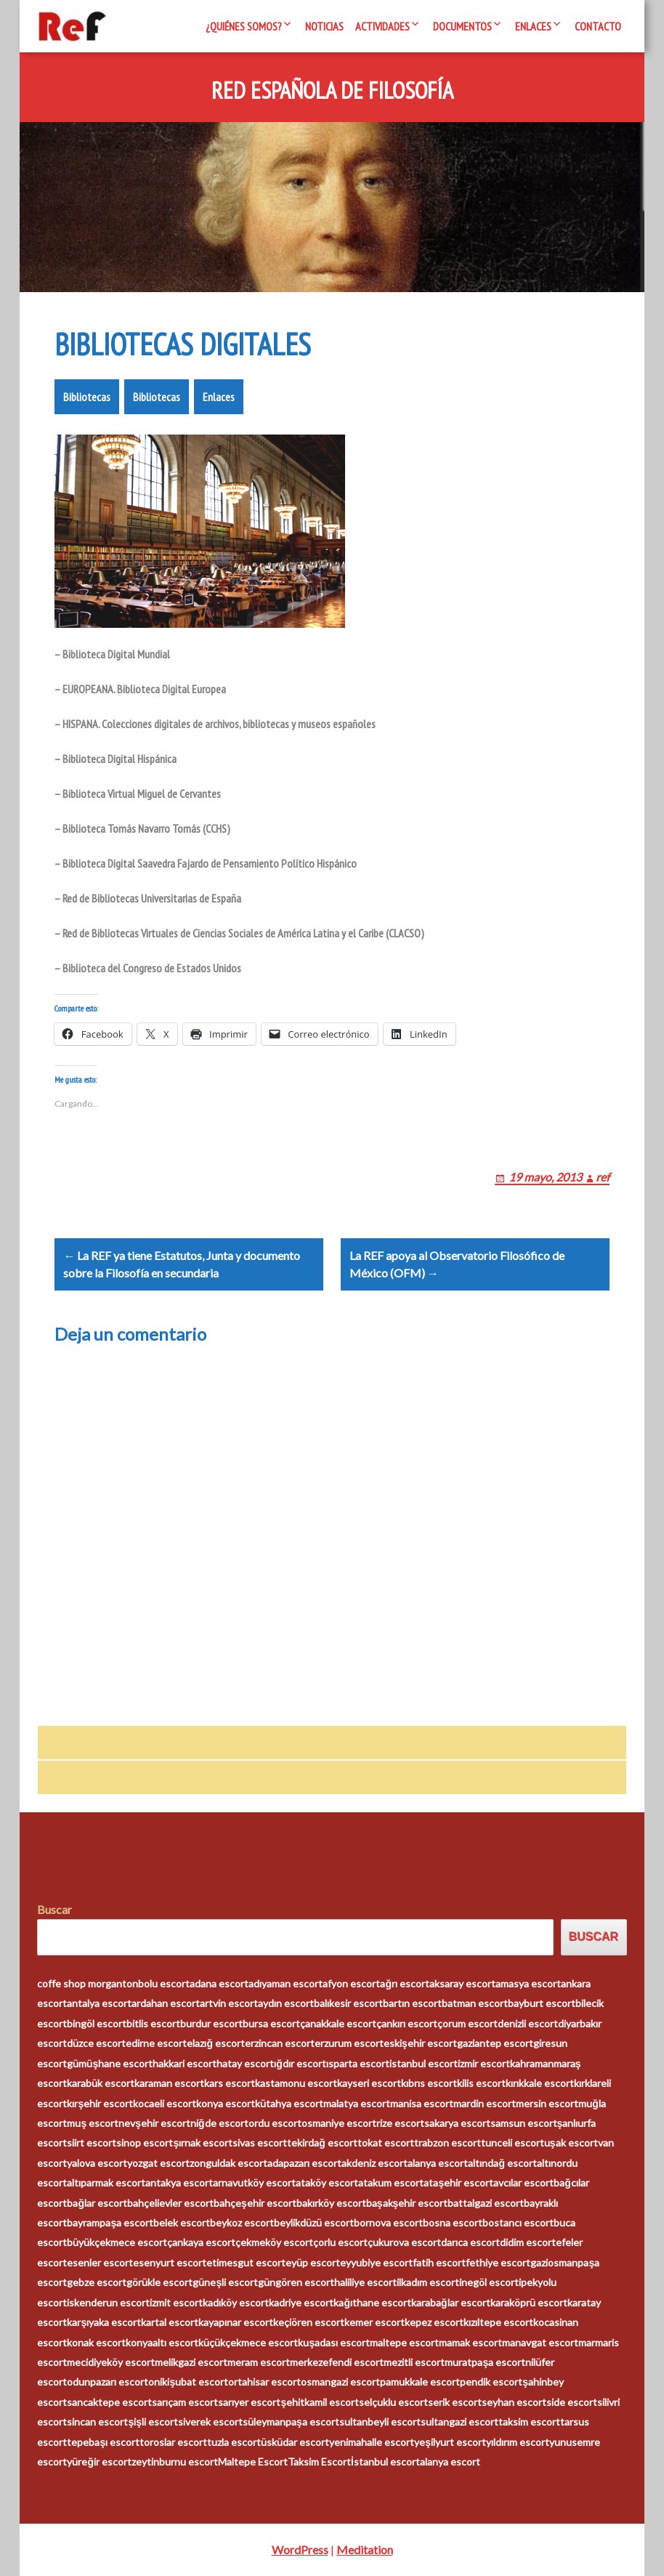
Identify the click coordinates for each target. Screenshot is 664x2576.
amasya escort (528, 1984)
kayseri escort (369, 2084)
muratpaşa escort (485, 2363)
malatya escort (356, 2103)
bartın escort (412, 2004)
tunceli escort (512, 2143)
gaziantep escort (495, 2044)
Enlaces (533, 26)
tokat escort (385, 2143)
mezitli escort (414, 2363)
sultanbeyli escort (380, 2422)
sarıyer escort (249, 2402)
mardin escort (484, 2103)
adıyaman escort (285, 1984)
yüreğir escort (99, 2462)
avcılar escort (523, 2183)
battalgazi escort (486, 2203)
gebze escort (96, 2283)
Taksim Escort (319, 2462)
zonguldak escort (228, 2163)
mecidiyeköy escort (111, 2363)
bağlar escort (97, 2203)
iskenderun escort (108, 2302)
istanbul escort (423, 2063)
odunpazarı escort (107, 2382)
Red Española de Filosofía (332, 91)
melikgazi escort (191, 2363)
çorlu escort (340, 2243)
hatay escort (245, 2063)
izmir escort (484, 2063)
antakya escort (179, 2183)
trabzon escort (447, 2143)
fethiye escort (498, 2263)
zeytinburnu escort (174, 2462)
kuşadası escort (334, 2342)
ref (603, 1177)
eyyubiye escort (376, 2263)
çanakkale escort (338, 2023)
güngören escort (296, 2283)
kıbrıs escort (429, 2084)
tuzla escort (234, 2442)
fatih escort (439, 2263)
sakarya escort (457, 2123)
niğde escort (219, 2123)
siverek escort (210, 2422)
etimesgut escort (246, 2263)
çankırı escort (406, 2023)
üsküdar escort (295, 2442)
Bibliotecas (86, 396)
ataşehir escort (458, 2183)
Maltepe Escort (253, 2462)
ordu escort (274, 2123)
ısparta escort (357, 2063)
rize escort (400, 2123)
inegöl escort (489, 2283)
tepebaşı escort (103, 2442)
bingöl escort (96, 2023)
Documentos (462, 26)
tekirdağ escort (322, 2143)
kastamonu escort (296, 2084)
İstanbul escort (385, 2462)
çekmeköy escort (274, 2243)
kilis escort (481, 2084)
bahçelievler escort (170, 2203)
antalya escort (99, 2004)
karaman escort (169, 2084)
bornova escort (388, 2223)
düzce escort (96, 2044)
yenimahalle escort (371, 2442)
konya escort (225, 2103)
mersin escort (547, 2103)
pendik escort (491, 2382)
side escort (571, 2402)
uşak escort (571, 2143)
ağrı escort (404, 1984)
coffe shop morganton (87, 1984)
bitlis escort (153, 2023)
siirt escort (91, 2143)
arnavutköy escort (254, 2183)
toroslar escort (173, 2442)
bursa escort (271, 2023)
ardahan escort (165, 2004)
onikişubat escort (188, 2382)
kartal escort (169, 2323)
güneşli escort (225, 2283)
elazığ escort (216, 2044)
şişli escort (153, 2422)
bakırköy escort (331, 2203)
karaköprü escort (528, 2302)
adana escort (219, 1984)
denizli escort (528, 2023)
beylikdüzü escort (314, 2223)
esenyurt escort (169, 2263)
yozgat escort (158, 2163)
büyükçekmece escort (117, 2243)
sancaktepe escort (109, 2402)
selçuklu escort (393, 2402)
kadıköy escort (236, 2302)
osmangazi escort (340, 2382)
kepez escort (434, 2323)
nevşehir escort (154, 2123)
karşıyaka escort (104, 2323)
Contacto (598, 26)
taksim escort (529, 2422)
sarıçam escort (185, 2402)
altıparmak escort (106, 2183)
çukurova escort (404, 2243)
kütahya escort (289, 2103)
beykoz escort (242, 2223)
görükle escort (159, 2283)
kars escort (229, 2084)
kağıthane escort (372, 2302)
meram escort (258, 2363)
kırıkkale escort (540, 2084)
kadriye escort (301, 2302)
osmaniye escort (338, 2123)
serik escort (455, 2402)
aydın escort (286, 2004)
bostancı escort (518, 2223)
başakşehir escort (407, 2203)
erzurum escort (349, 2044)
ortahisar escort (264, 2382)
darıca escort (470, 2243)
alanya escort (438, 2163)
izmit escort (176, 2302)
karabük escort (100, 2084)
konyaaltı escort (162, 2342)
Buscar (54, 1909)
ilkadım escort (428, 2283)
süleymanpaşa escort (291, 2422)
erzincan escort (280, 2044)
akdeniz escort (374, 2163)
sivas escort (259, 2143)
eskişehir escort (420, 2044)
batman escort (475, 2004)
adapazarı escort (304, 2163)
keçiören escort (308, 2323)
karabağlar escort (450, 2302)
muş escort (92, 2123)
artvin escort (229, 2004)
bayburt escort (541, 2004)
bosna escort (452, 2223)
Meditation (364, 2549)
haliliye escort (365, 2283)
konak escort (96, 2342)
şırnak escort (202, 2143)
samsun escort (523, 2123)
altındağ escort (502, 2163)
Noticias (324, 26)
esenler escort (100, 2263)
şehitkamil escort (319, 2402)
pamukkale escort (420, 2382)
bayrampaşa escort (110, 2223)
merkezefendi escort (337, 2363)
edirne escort (156, 2044)
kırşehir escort (100, 2103)
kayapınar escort (235, 2323)
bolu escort (164, 1984)
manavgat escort (540, 2342)
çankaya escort (201, 2243)
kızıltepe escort (498, 2323)
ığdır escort (300, 2063)
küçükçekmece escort (248, 2342)
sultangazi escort (459, 2422)
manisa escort (421, 2103)
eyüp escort (313, 2263)
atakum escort (391, 2183)
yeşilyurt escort (450, 2442)
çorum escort (467, 2023)
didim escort (528, 2243)
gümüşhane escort (110, 2063)
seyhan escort (514, 2402)
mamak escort (470, 2342)
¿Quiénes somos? (244, 26)
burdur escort (211, 2023)
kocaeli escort (164, 2103)
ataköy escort (327, 2183)
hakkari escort (184, 2063)
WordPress (300, 2549)
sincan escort (97, 2422)
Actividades (382, 26)
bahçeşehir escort (255, 2203)
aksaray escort (462, 1984)
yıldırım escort (517, 2442)
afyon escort (351, 1984)
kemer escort (374, 2323)
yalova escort (97, 2163)
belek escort (181, 2223)
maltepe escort (404, 2342)
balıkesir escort (348, 2004)
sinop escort (144, 2143)
